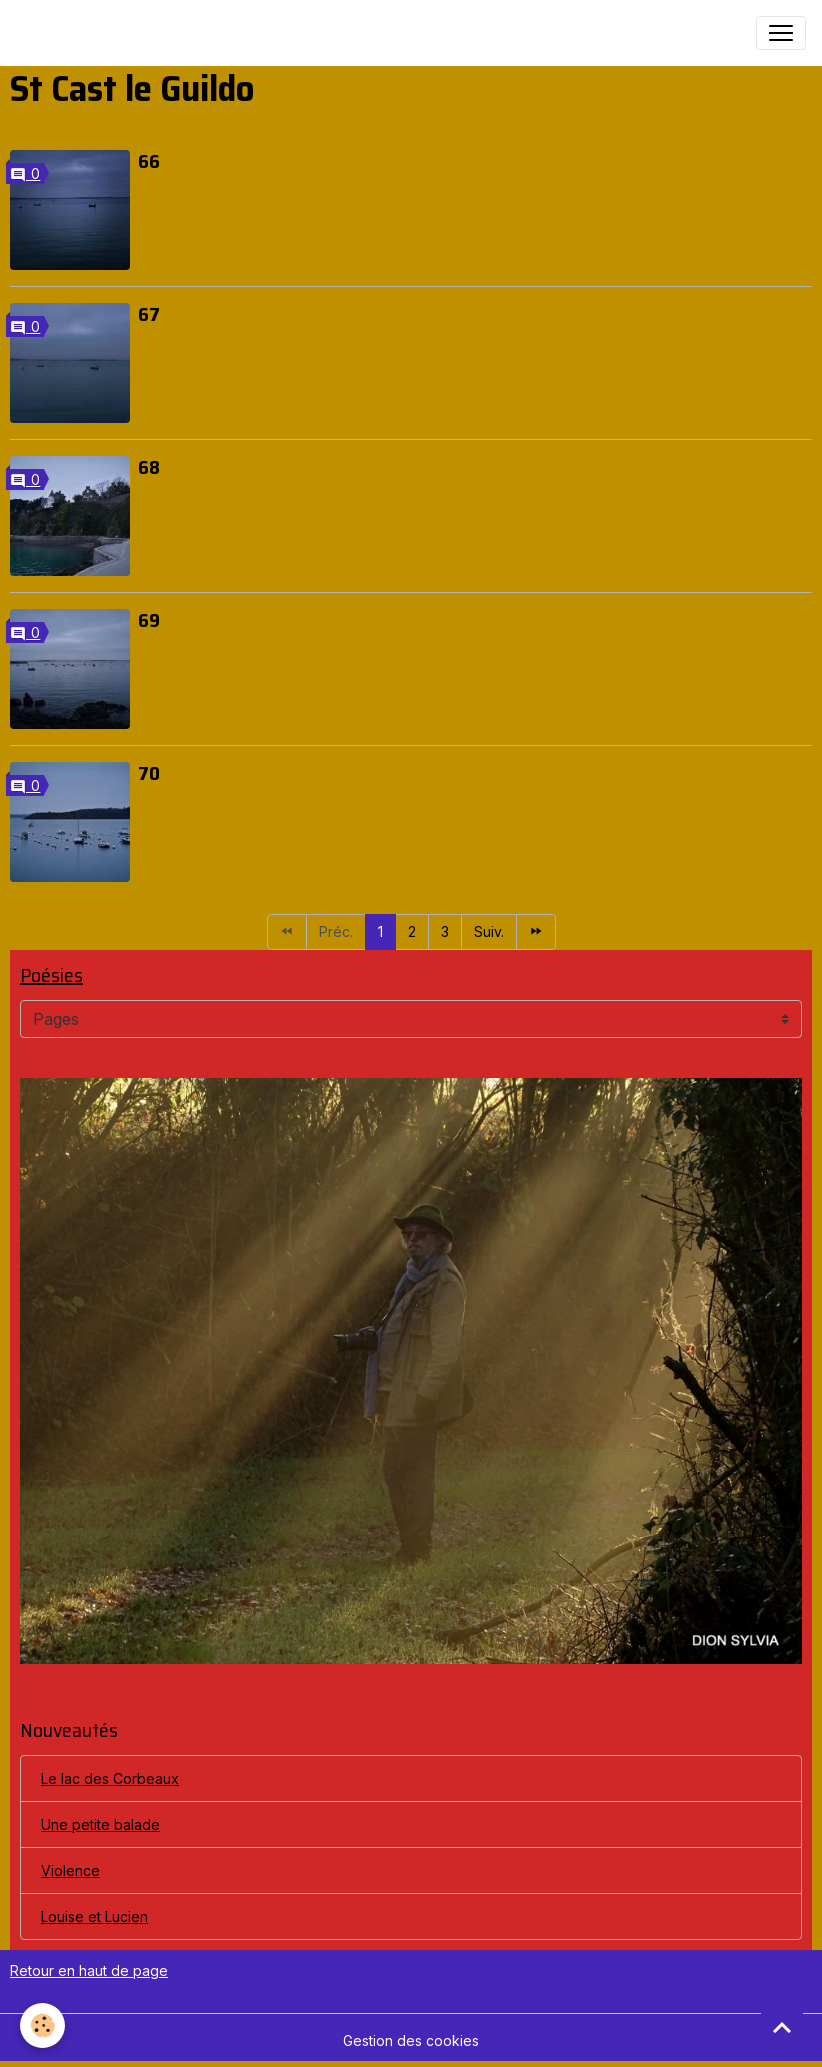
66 (149, 161)
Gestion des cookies (411, 2040)
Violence (70, 1870)
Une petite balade (100, 1824)
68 (149, 467)
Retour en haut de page (89, 1970)
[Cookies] (42, 2025)
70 (149, 773)
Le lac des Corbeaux (110, 1778)
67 (149, 314)
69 (149, 620)
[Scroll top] (782, 2027)
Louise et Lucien (94, 1916)
